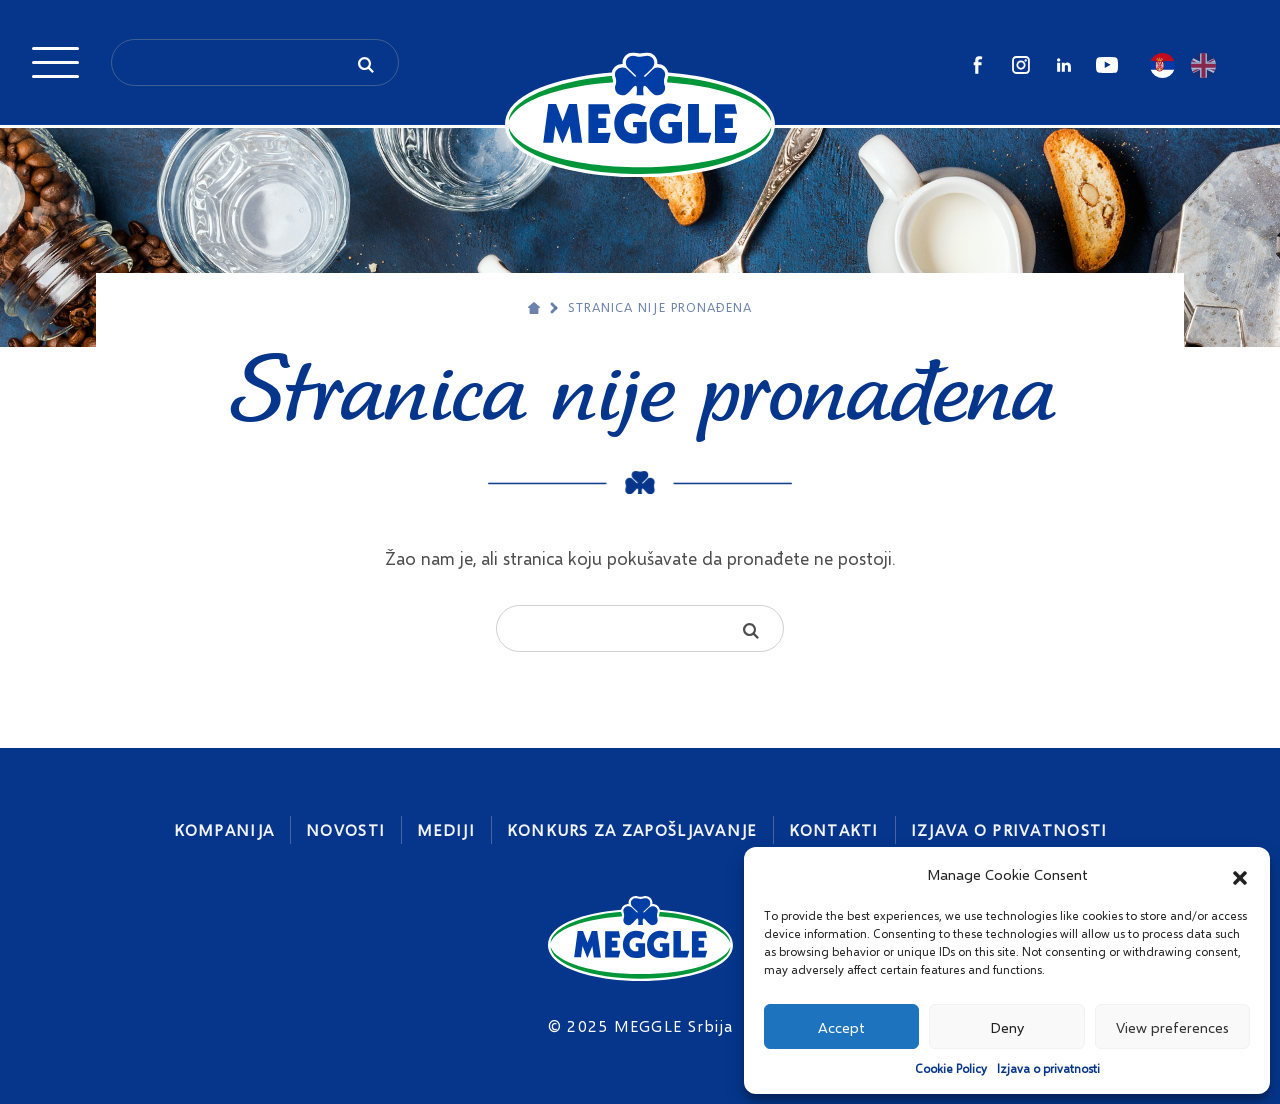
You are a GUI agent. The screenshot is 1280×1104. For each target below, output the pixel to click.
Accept (841, 1027)
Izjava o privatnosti (1048, 1068)
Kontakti (834, 829)
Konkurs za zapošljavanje (632, 829)
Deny (1007, 1027)
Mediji (446, 829)
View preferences (1172, 1027)
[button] (1240, 875)
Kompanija (224, 829)
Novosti (345, 829)
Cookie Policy (951, 1068)
